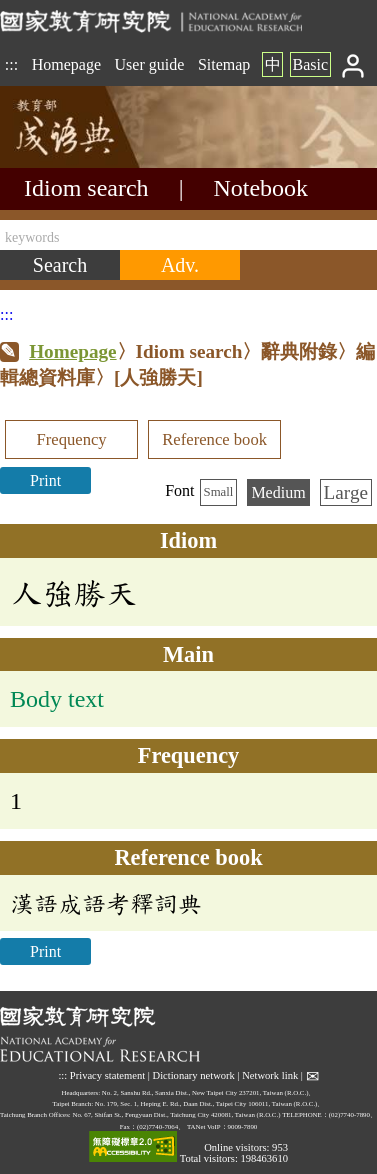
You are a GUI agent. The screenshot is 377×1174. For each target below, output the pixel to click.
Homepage (66, 64)
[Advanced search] (180, 265)
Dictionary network (194, 1075)
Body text (57, 699)
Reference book (214, 439)
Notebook (260, 188)
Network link (270, 1075)
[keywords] (188, 235)
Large (346, 492)
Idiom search (86, 188)
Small (219, 492)
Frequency (71, 439)
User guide (150, 64)
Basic (310, 64)
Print (45, 480)
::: (11, 64)
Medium (278, 492)
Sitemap (224, 64)
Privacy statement (107, 1075)
